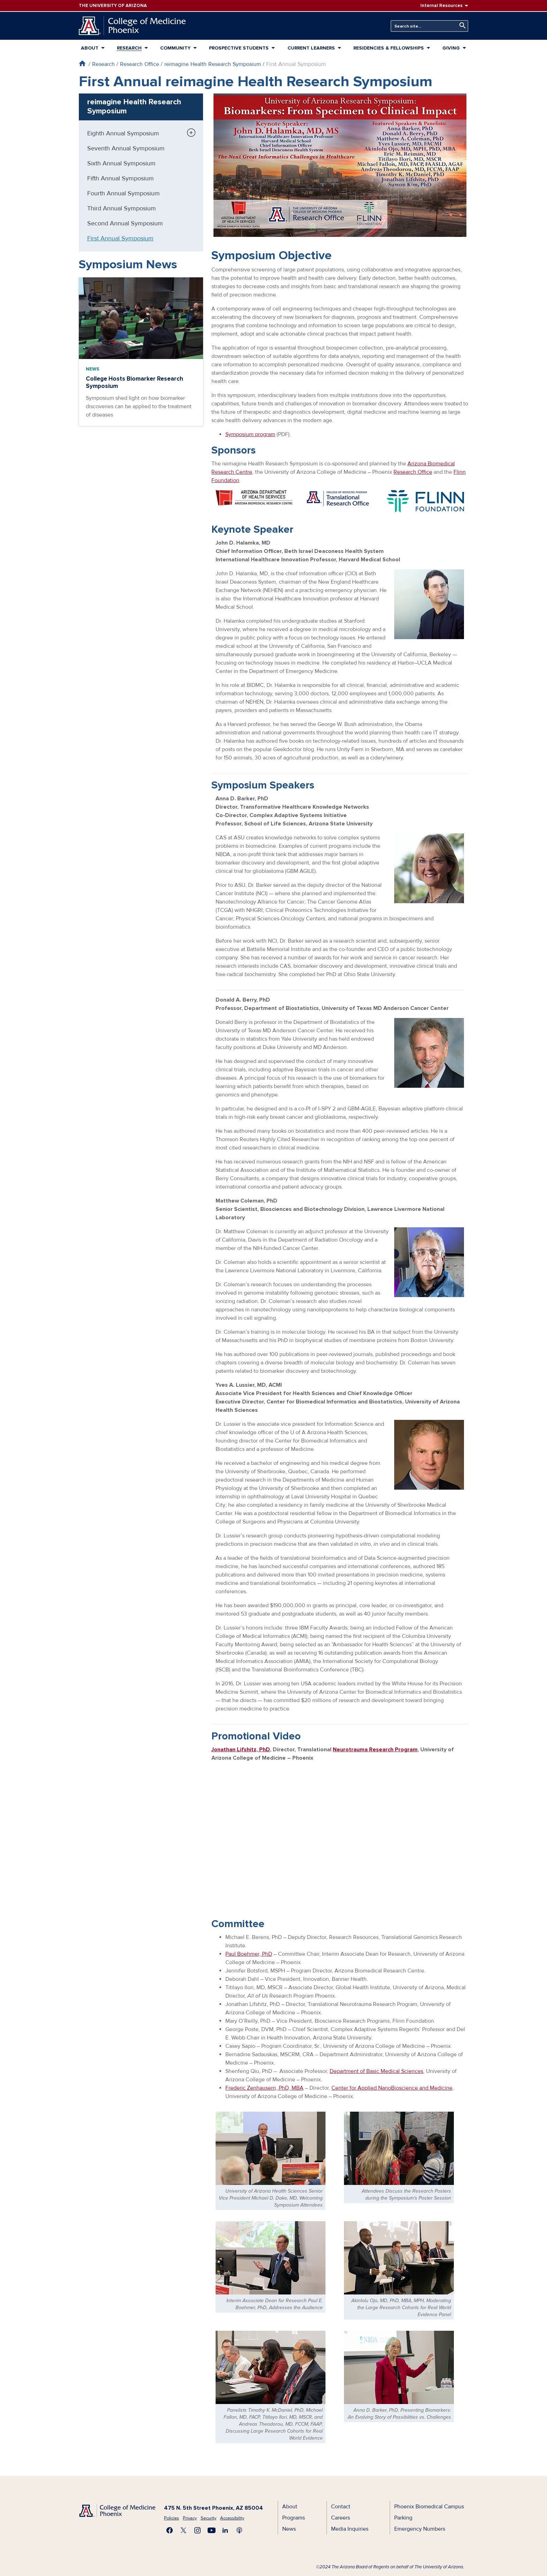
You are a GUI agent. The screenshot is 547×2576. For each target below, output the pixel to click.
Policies (171, 2518)
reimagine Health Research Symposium (212, 64)
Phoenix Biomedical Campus (429, 2506)
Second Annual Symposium (125, 223)
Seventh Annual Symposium (126, 148)
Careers (340, 2517)
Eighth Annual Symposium (123, 133)
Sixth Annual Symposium (121, 163)
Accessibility (232, 2518)
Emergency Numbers (419, 2528)
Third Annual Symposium (121, 208)
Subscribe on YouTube (211, 2530)
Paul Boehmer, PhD (248, 1953)
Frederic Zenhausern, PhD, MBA (264, 2087)
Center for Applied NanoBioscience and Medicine (391, 2087)
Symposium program (250, 434)
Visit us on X (183, 2530)
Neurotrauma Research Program (375, 1749)
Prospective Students (239, 48)
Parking (403, 2517)
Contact (340, 2506)
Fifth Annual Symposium (120, 178)
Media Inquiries (349, 2528)
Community (175, 48)
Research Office (139, 64)
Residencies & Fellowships (388, 48)
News (92, 369)
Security (208, 2518)
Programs (293, 2517)
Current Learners (311, 48)
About (89, 48)
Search (461, 25)
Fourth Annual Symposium (123, 193)
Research (129, 48)
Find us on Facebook (169, 2530)
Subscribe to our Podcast (239, 2530)
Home (82, 63)
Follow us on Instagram (197, 2530)
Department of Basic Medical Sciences (376, 2071)
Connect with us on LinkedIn (225, 2530)
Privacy (190, 2518)
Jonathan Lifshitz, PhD (240, 1749)
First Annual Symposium (120, 238)
